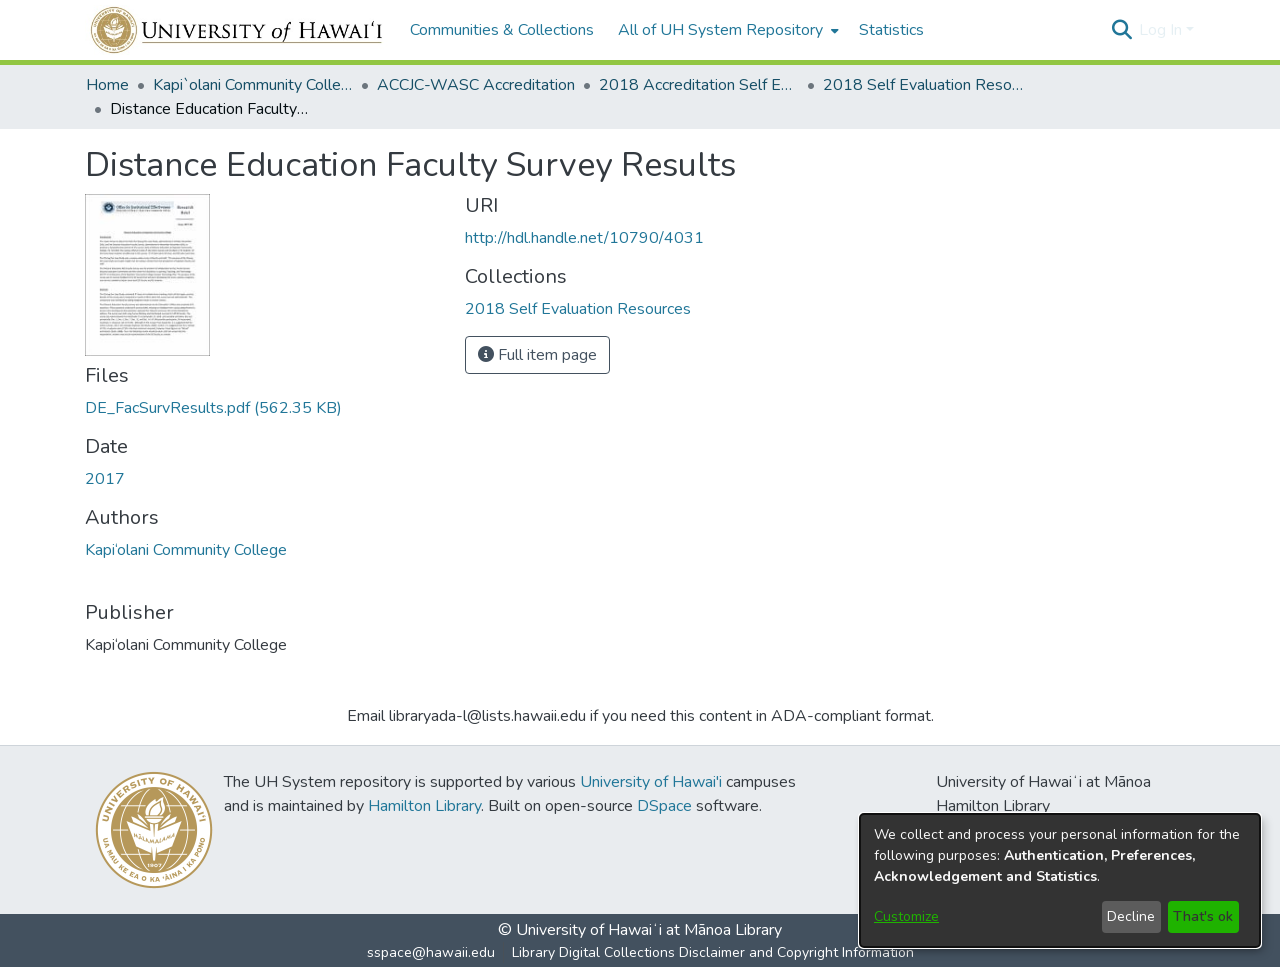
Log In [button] (1162, 30)
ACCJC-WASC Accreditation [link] (476, 85)
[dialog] (1060, 880)
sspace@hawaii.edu (431, 952)
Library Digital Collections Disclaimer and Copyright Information (713, 952)
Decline (1131, 916)
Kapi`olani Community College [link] (253, 85)
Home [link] (107, 85)
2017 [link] (105, 479)
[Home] (237, 30)
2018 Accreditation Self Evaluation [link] (699, 85)
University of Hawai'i (651, 782)
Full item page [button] (537, 355)
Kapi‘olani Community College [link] (186, 550)
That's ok (1203, 916)
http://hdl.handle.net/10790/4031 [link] (584, 238)
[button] (1121, 30)
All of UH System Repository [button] (720, 30)
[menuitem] (726, 30)
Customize (906, 916)
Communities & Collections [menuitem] (502, 30)
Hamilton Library (424, 806)
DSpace (664, 806)
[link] (213, 408)
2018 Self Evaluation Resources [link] (923, 85)
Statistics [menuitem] (891, 30)
